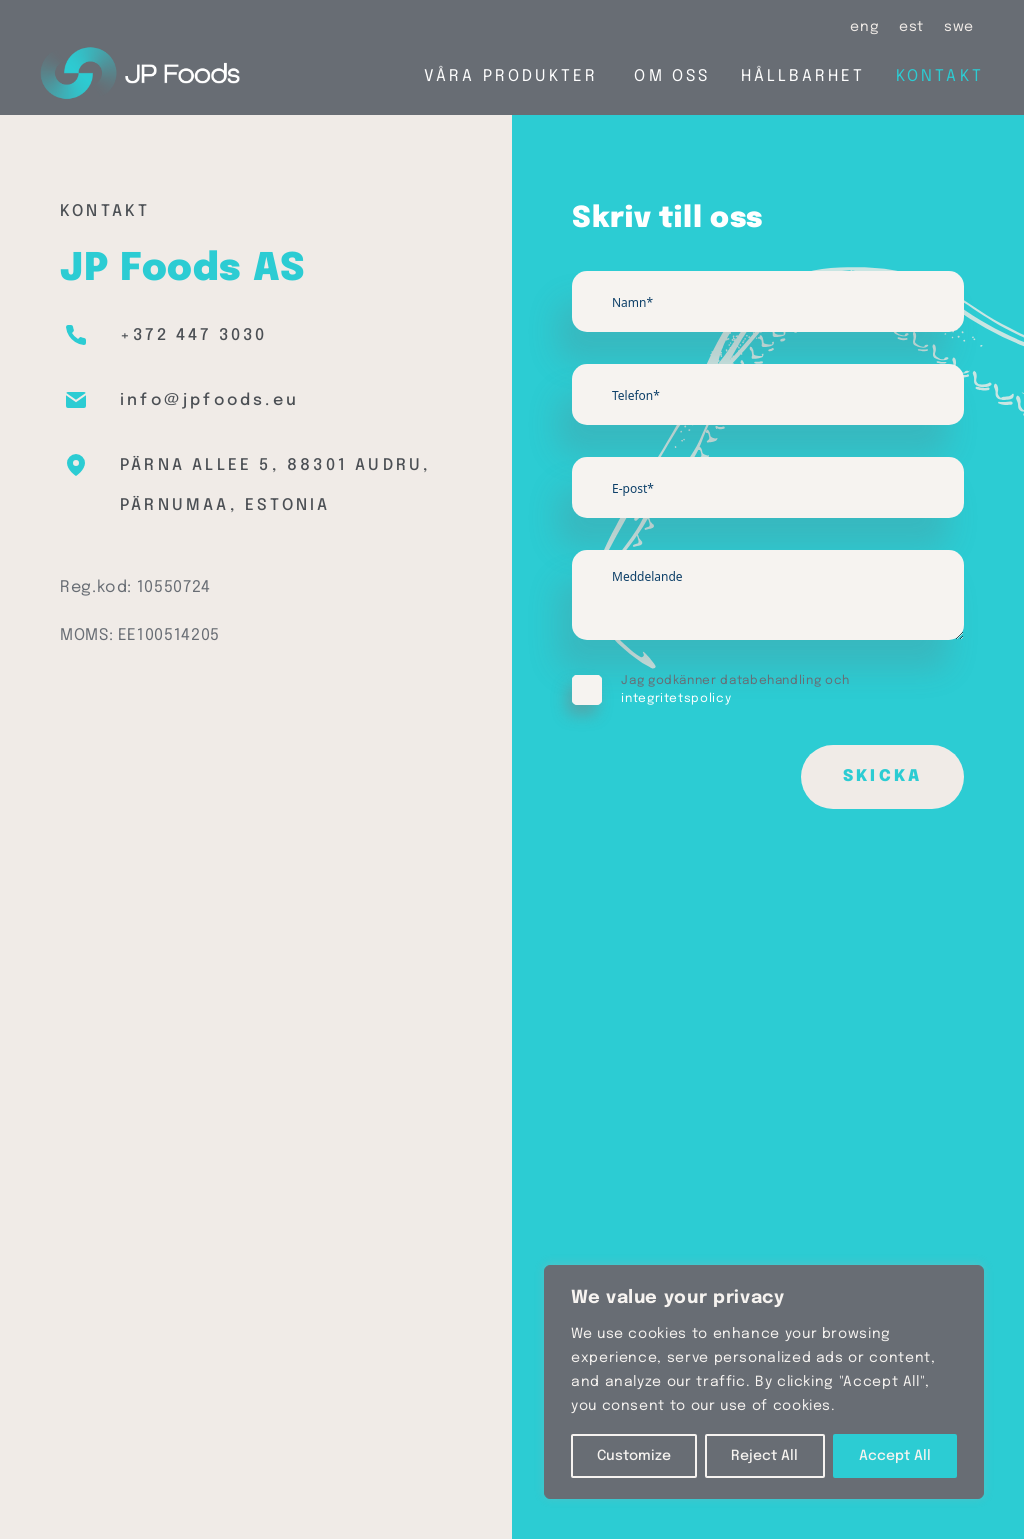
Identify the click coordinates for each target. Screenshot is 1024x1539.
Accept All (895, 1456)
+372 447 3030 (194, 335)
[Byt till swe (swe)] (959, 27)
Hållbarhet (803, 76)
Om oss (672, 76)
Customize (634, 1456)
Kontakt (940, 76)
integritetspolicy (676, 699)
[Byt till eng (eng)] (864, 27)
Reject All (764, 1456)
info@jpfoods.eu (209, 400)
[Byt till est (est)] (911, 27)
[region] (764, 1382)
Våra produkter (511, 76)
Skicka (882, 776)
